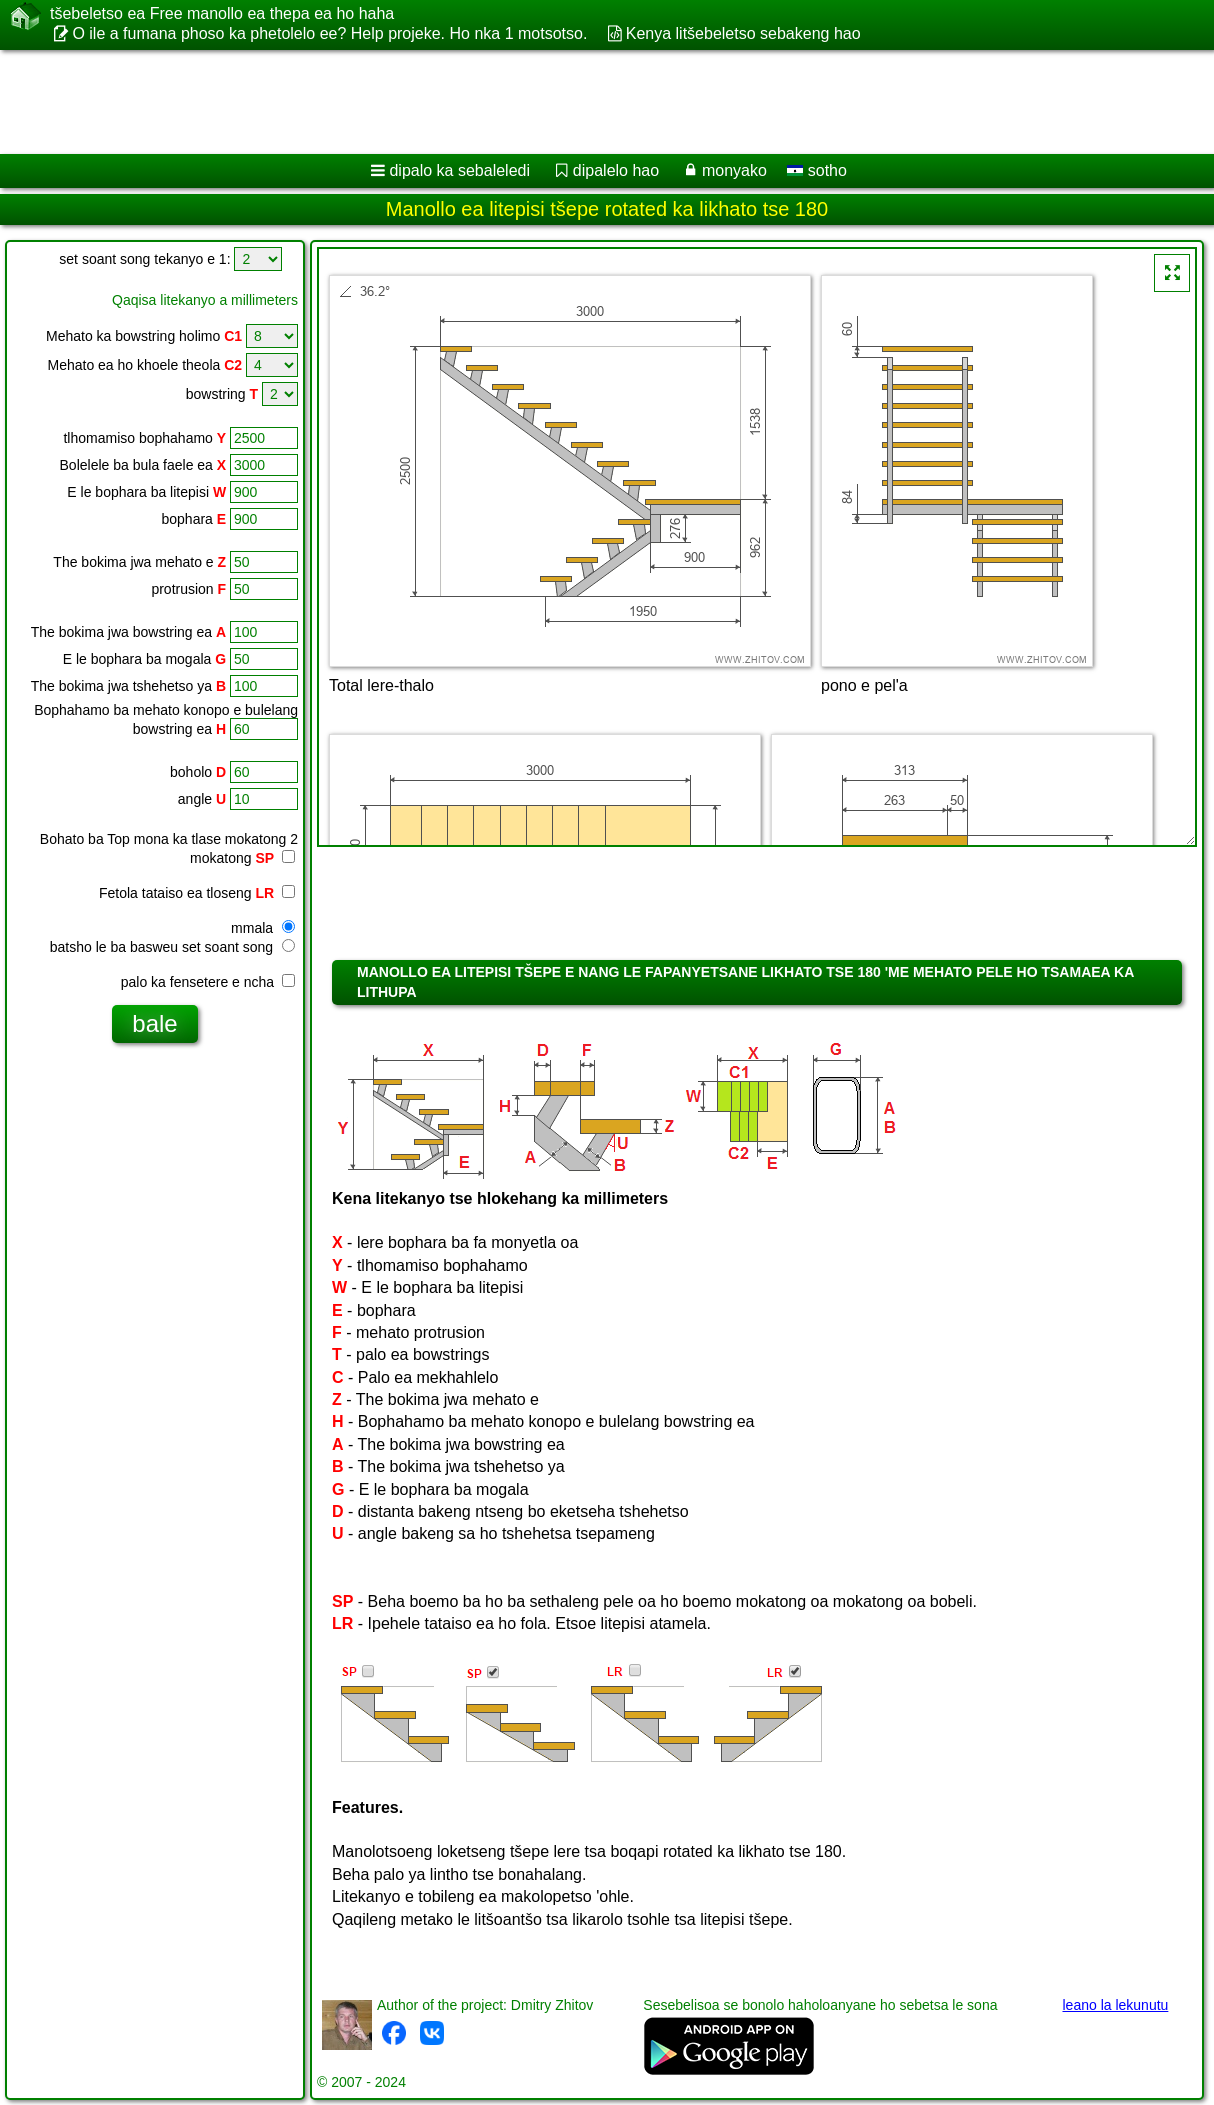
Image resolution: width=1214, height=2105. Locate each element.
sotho (817, 170)
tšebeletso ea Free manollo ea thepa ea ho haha (222, 14)
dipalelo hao (616, 170)
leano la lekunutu (1115, 2005)
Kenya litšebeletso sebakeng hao (743, 33)
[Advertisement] (510, 102)
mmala (263, 928)
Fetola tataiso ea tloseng (197, 893)
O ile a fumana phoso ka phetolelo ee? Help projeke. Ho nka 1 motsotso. (329, 33)
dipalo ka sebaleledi (459, 170)
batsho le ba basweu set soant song (172, 947)
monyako (734, 170)
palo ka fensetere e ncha (208, 982)
